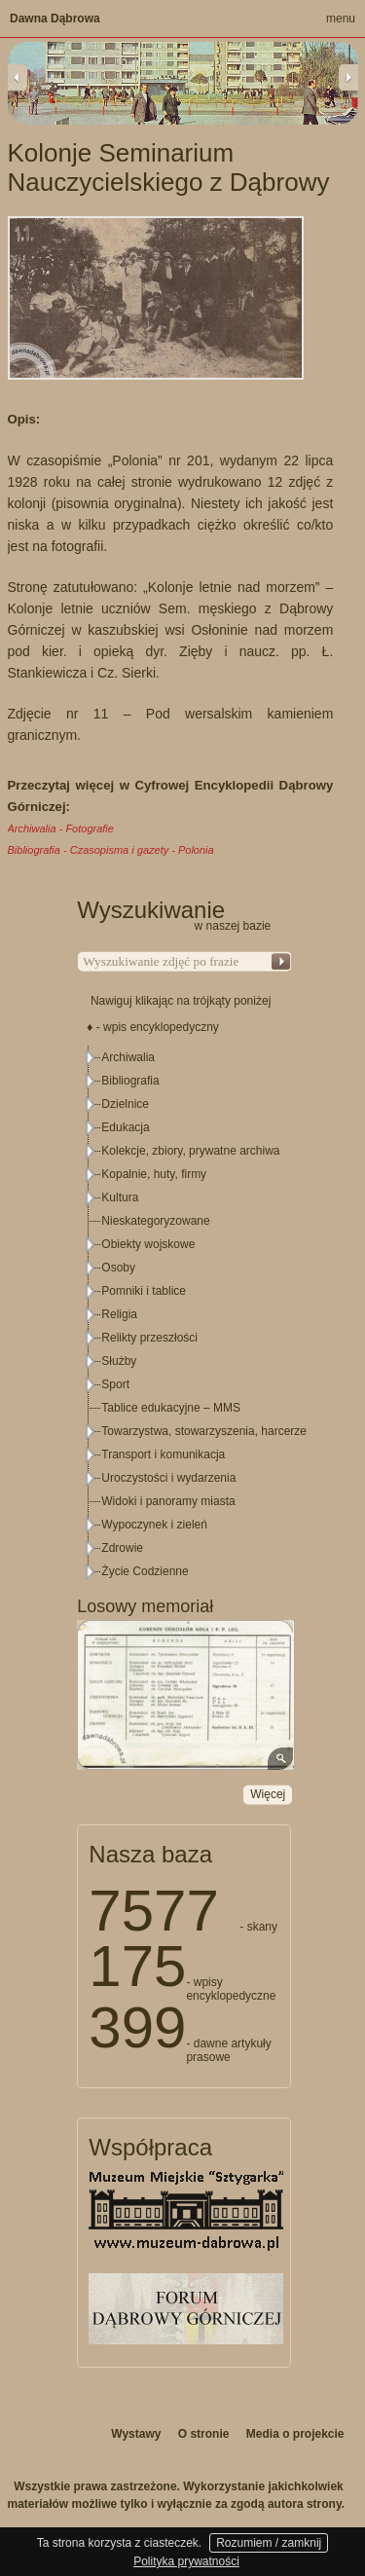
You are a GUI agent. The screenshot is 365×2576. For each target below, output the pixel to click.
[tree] (185, 1314)
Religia (119, 1314)
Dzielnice (125, 1104)
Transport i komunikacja (163, 1454)
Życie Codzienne (144, 1571)
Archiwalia (128, 1057)
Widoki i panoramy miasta (168, 1501)
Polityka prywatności (186, 2561)
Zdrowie (122, 1548)
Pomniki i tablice (143, 1291)
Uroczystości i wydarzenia (168, 1478)
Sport (115, 1384)
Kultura (119, 1197)
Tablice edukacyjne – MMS (170, 1408)
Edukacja (125, 1127)
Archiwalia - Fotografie (61, 828)
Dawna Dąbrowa (55, 18)
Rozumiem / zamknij (268, 2543)
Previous (17, 77)
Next (348, 77)
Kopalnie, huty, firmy (153, 1174)
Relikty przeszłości (149, 1337)
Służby (118, 1361)
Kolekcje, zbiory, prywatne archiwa (190, 1151)
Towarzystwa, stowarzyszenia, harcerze (204, 1431)
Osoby (118, 1267)
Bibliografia (130, 1080)
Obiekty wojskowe (148, 1244)
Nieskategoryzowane (155, 1221)
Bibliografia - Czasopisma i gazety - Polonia (111, 850)
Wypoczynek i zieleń (154, 1524)
